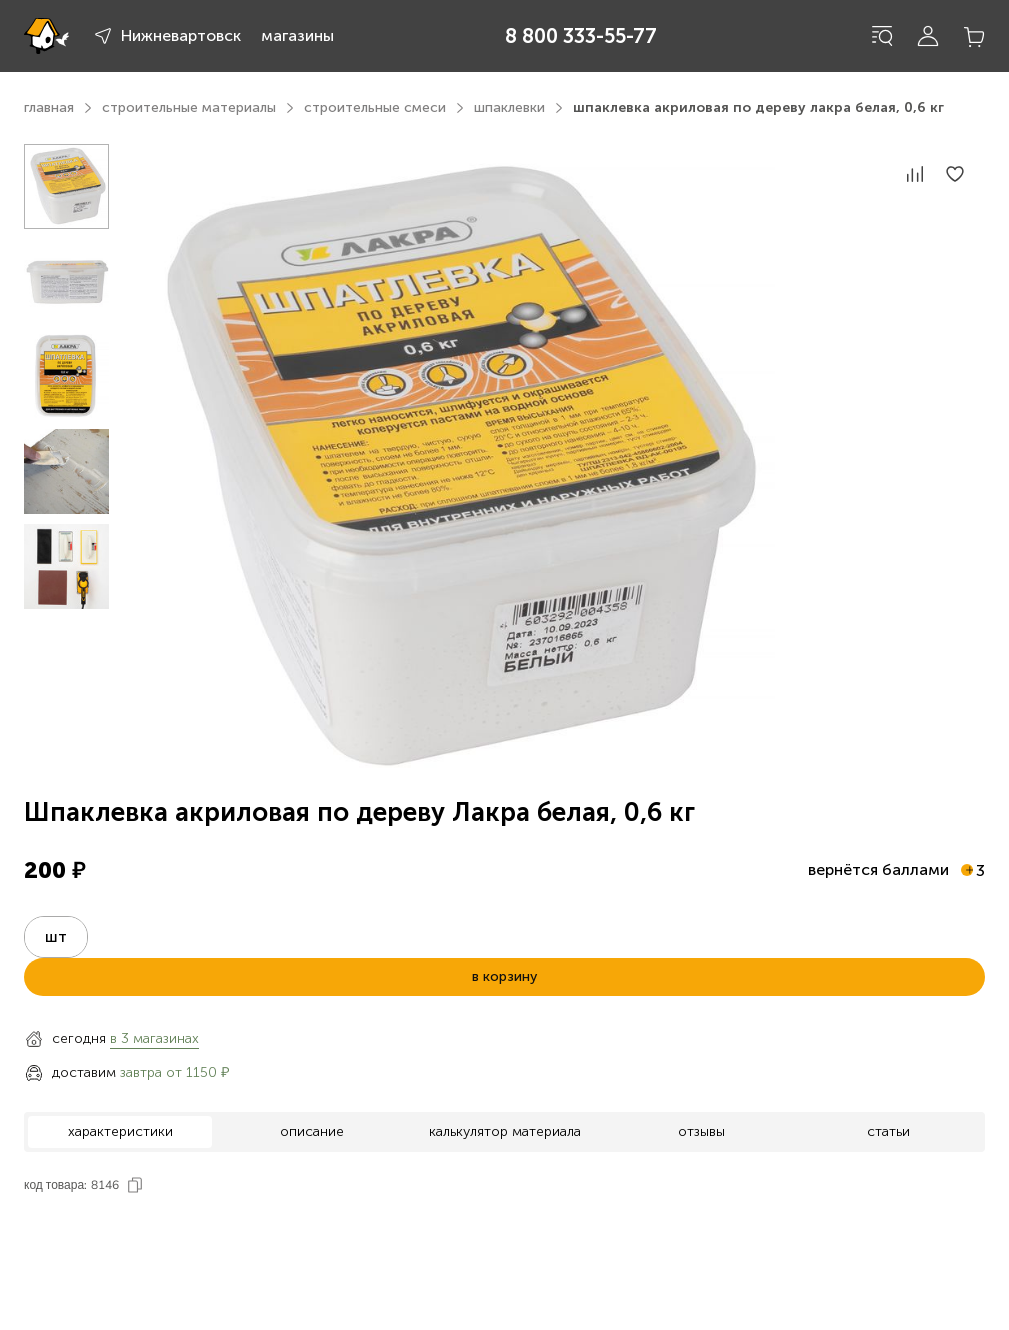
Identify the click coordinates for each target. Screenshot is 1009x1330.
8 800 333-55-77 (581, 36)
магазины (297, 35)
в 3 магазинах (154, 1038)
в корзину (504, 976)
